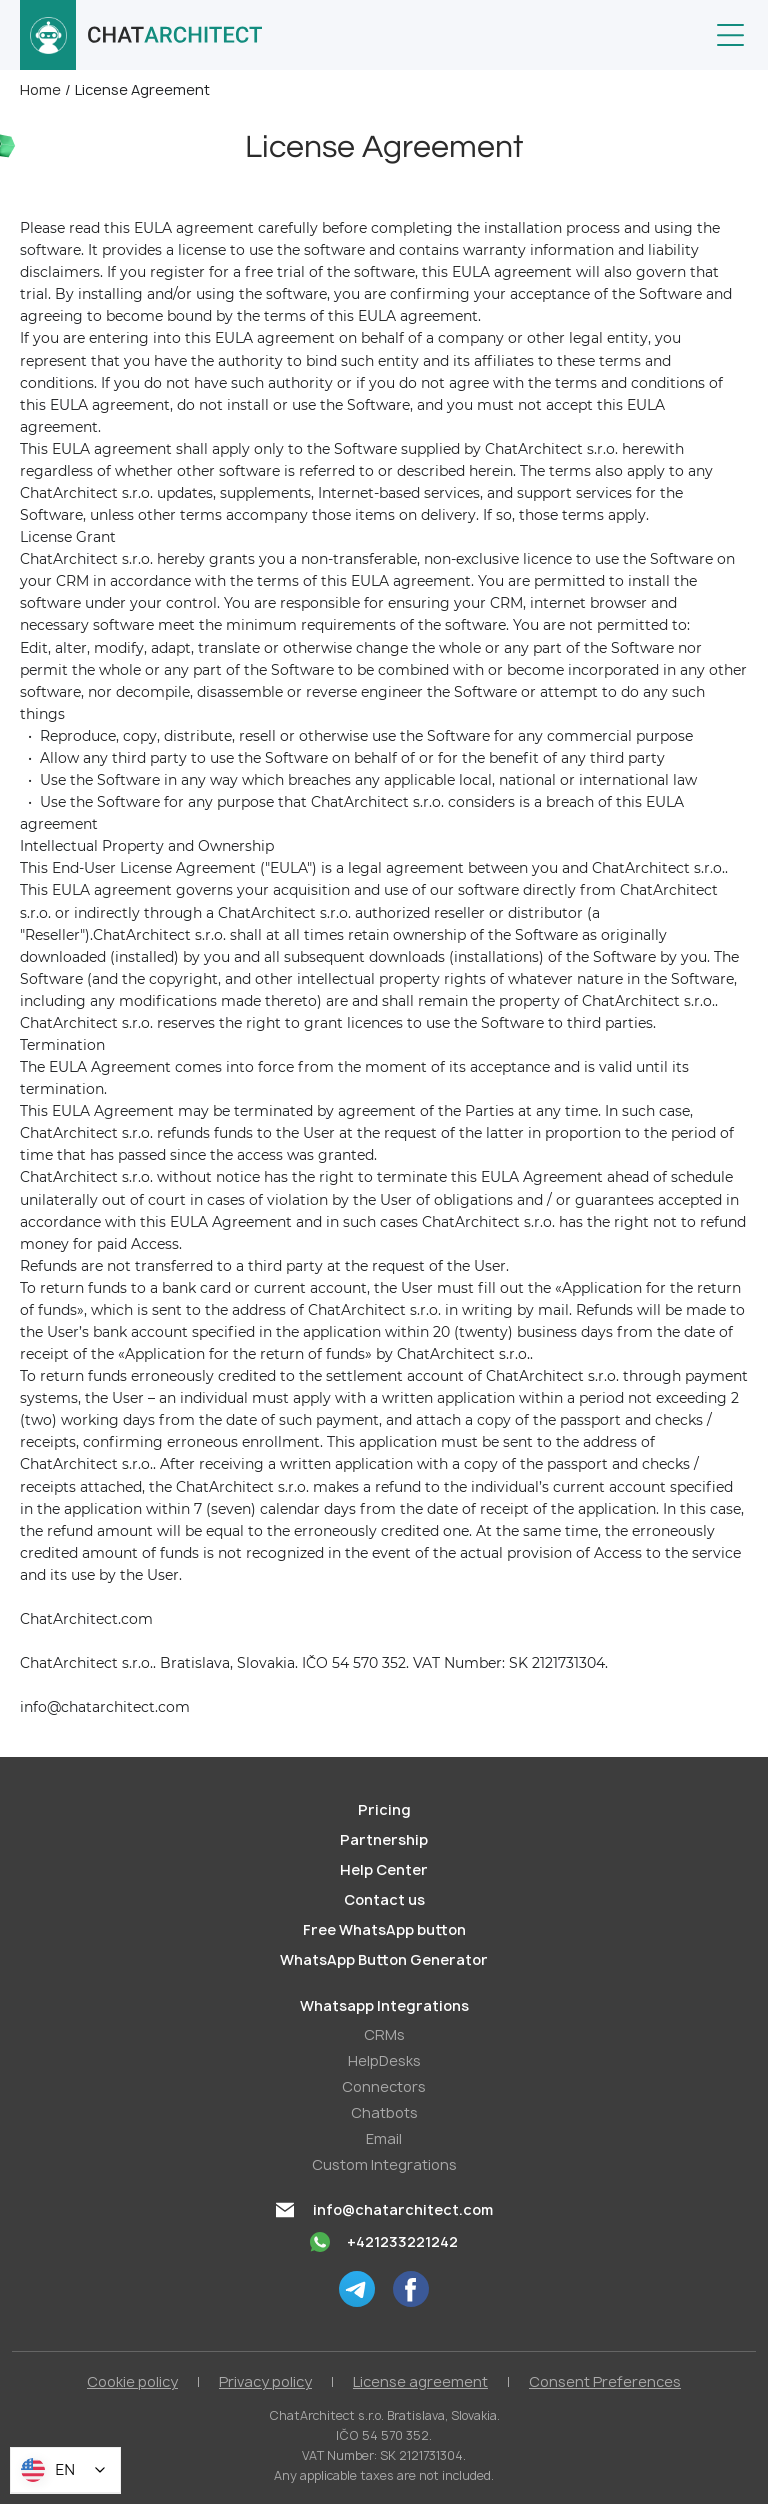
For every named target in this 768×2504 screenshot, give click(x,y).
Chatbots (384, 2112)
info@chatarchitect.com (403, 2209)
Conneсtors (384, 2086)
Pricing (384, 1809)
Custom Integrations (384, 2164)
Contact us (384, 1899)
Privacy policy (265, 2381)
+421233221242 (402, 2241)
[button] (730, 35)
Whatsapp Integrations (384, 2005)
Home (40, 89)
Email (384, 2138)
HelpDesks (384, 2060)
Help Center (384, 1869)
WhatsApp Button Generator (384, 1959)
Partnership (384, 1839)
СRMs (384, 2034)
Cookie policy (132, 2381)
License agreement (420, 2381)
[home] (141, 35)
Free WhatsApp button (384, 1929)
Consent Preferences (605, 2381)
